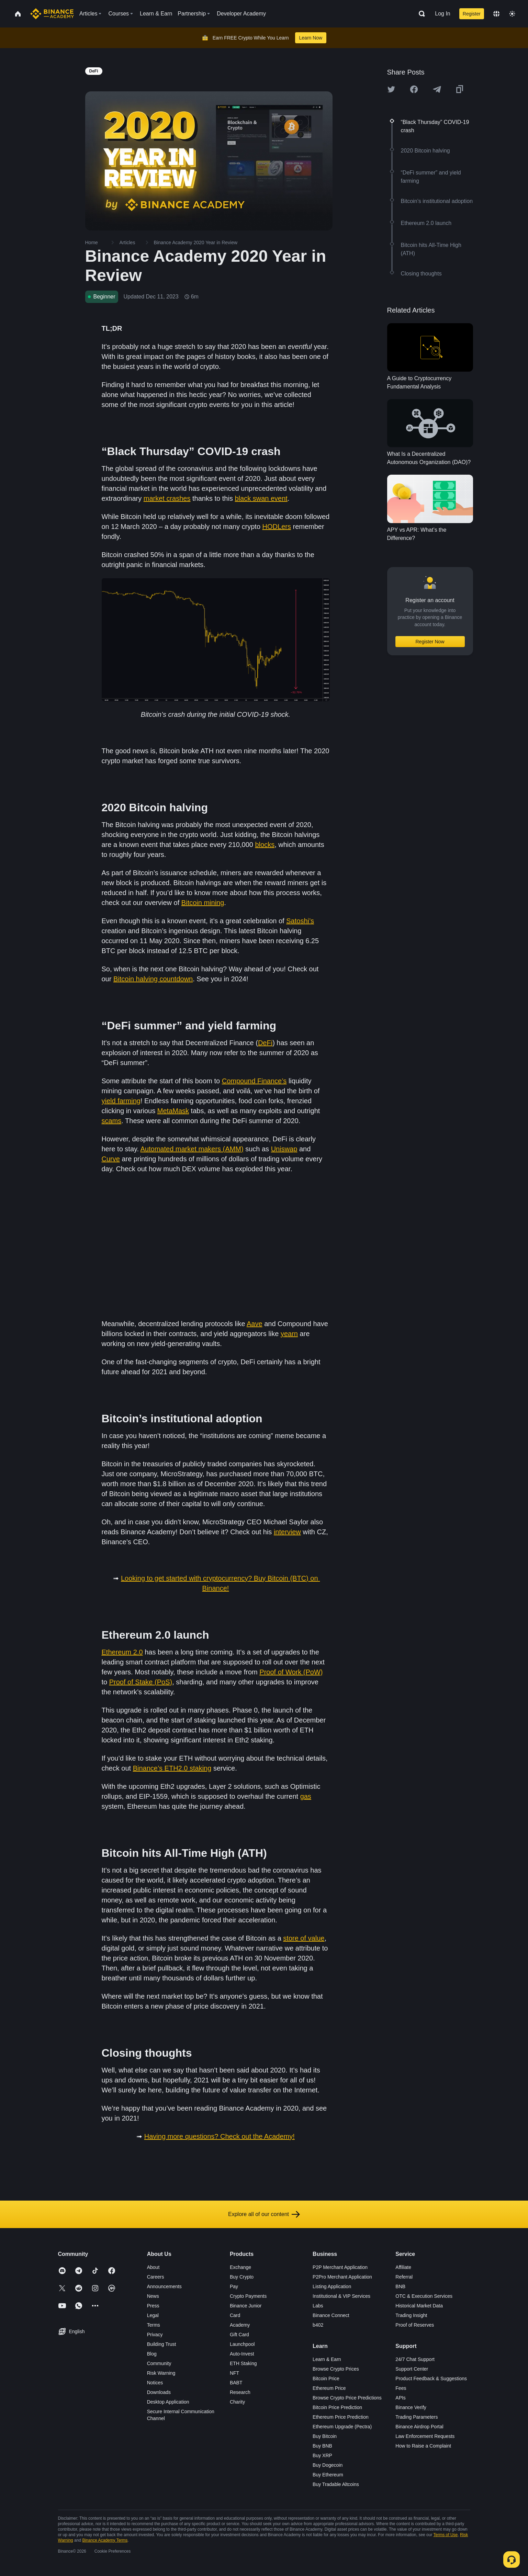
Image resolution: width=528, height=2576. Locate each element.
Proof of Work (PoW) (291, 1672)
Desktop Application (168, 2402)
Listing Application (332, 2286)
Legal (153, 2315)
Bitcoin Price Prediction (337, 2407)
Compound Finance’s (254, 1081)
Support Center (411, 2369)
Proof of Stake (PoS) (140, 1682)
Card (235, 2315)
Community (159, 2363)
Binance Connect (331, 2315)
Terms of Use (446, 2534)
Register (472, 13)
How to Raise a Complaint (423, 2446)
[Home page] (52, 13)
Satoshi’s (300, 921)
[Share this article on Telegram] (437, 89)
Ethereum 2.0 (122, 1652)
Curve (111, 1159)
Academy (240, 2325)
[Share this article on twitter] (391, 89)
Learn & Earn (327, 2359)
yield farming (121, 1101)
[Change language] (496, 14)
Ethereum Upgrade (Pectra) (342, 2426)
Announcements (164, 2286)
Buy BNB (322, 2446)
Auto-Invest (242, 2354)
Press (153, 2305)
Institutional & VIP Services (341, 2296)
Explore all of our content (264, 2214)
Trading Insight (411, 2315)
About (153, 2267)
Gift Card (239, 2334)
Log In (442, 13)
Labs (318, 2305)
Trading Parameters (416, 2417)
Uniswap (284, 1149)
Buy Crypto (242, 2277)
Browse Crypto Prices (336, 2369)
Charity (237, 2402)
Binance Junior (246, 2305)
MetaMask (173, 1111)
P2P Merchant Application (340, 2267)
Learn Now (311, 38)
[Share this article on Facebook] (414, 89)
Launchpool (242, 2344)
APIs (400, 2397)
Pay (234, 2286)
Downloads (159, 2392)
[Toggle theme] (512, 14)
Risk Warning (161, 2373)
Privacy (155, 2334)
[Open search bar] (420, 14)
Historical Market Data (419, 2305)
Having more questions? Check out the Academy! (219, 2136)
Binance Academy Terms (104, 2540)
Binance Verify (410, 2407)
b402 (318, 2325)
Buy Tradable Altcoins (336, 2484)
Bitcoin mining (202, 902)
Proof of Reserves (414, 2325)
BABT (236, 2382)
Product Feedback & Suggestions (431, 2378)
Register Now (429, 641)
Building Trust (161, 2344)
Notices (155, 2382)
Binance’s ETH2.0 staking (172, 1768)
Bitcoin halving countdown (153, 979)
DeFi (265, 1043)
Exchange (240, 2267)
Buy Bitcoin (325, 2436)
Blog (152, 2354)
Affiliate (403, 2267)
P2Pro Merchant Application (342, 2277)
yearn (289, 1333)
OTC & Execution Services (423, 2296)
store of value (303, 1938)
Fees (400, 2388)
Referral (404, 2277)
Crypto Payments (248, 2296)
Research (240, 2392)
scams (112, 1121)
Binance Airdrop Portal (419, 2426)
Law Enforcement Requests (424, 2436)
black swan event (261, 498)
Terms (153, 2325)
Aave (254, 1323)
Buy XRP (322, 2455)
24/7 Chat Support (415, 2359)
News (153, 2296)
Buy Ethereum (328, 2474)
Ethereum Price (329, 2388)
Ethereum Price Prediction (341, 2417)
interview (287, 1532)
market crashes (167, 498)
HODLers (276, 526)
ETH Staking (243, 2363)
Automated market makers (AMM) (192, 1149)
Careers (155, 2277)
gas (305, 1796)
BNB (400, 2286)
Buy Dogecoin (327, 2465)
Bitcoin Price (326, 2378)
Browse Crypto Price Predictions (347, 2397)
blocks (264, 844)
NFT (234, 2373)
